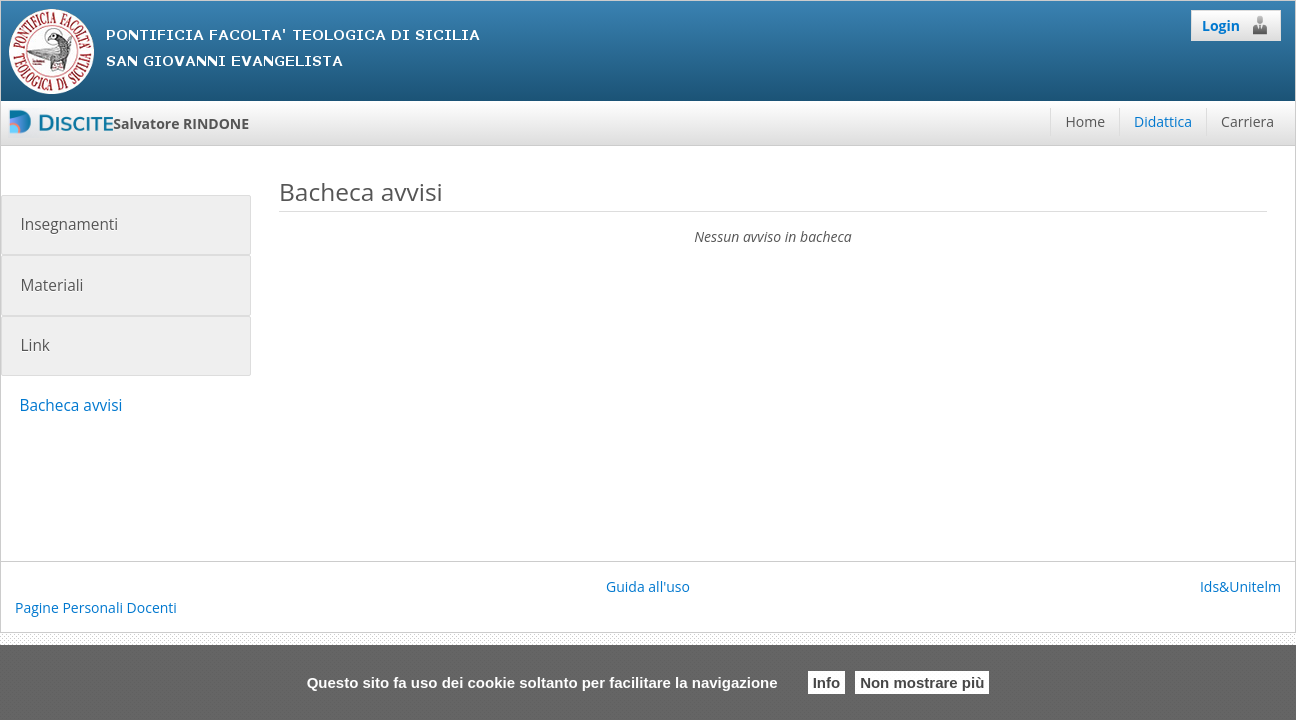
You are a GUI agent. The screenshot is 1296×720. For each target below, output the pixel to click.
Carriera (1247, 121)
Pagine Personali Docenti (96, 607)
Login (1236, 25)
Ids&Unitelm (1240, 586)
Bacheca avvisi (70, 405)
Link (34, 345)
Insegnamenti (69, 224)
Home (1085, 121)
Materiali (51, 285)
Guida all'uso (648, 586)
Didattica (1163, 121)
